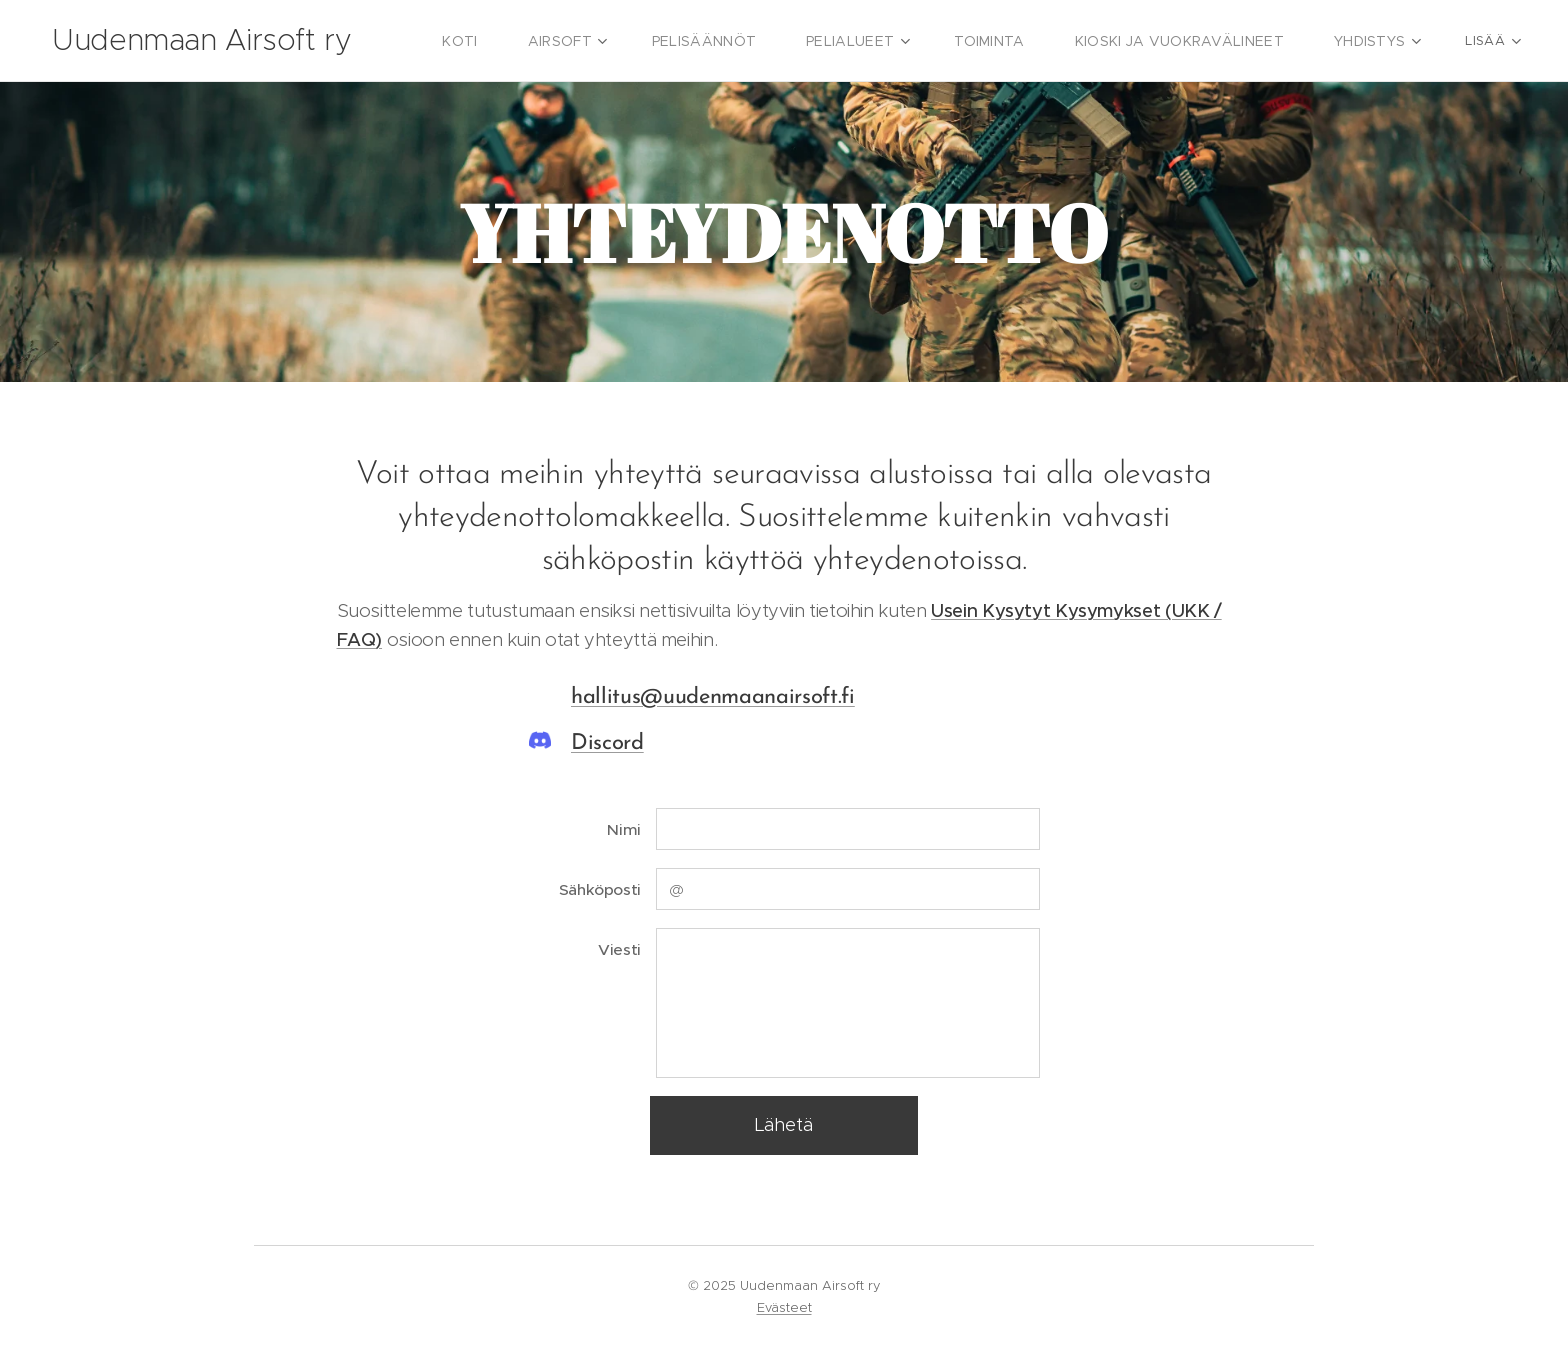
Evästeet (784, 1307)
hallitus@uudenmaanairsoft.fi (713, 697)
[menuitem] (515, 41)
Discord (607, 743)
